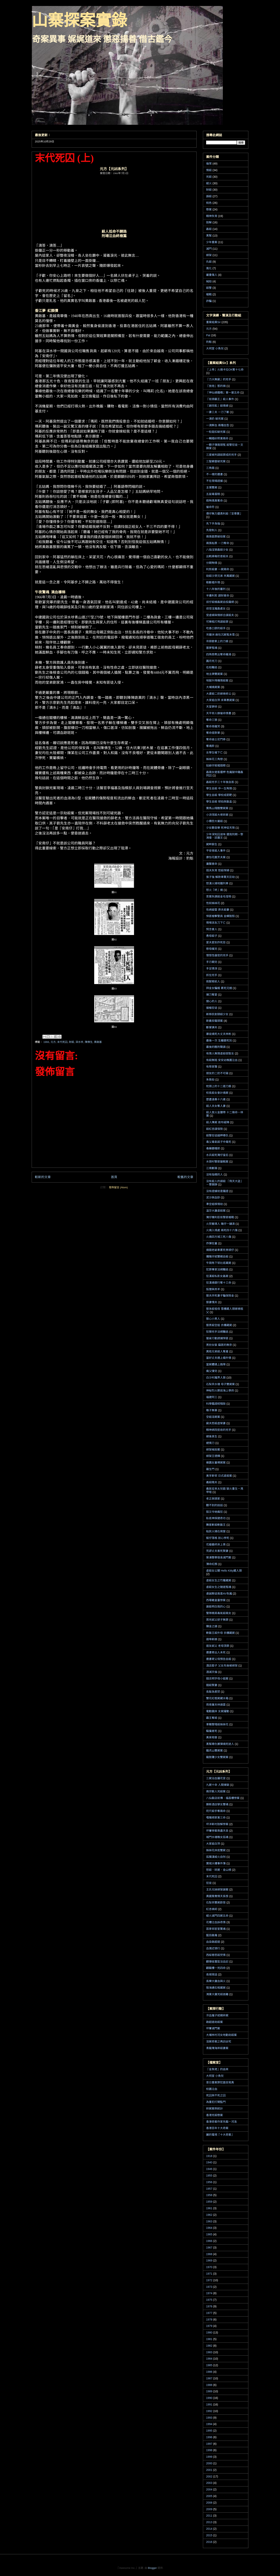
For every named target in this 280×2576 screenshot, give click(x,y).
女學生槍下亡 (214, 752)
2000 (209, 2463)
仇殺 (209, 261)
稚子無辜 (211, 1410)
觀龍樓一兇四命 (216, 1967)
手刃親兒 (211, 962)
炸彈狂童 (211, 1243)
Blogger (152, 2567)
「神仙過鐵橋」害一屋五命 (223, 392)
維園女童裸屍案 (216, 1462)
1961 (209, 2208)
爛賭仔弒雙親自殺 (217, 1256)
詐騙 (209, 301)
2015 (209, 2535)
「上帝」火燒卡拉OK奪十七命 (225, 369)
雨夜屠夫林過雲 (216, 1704)
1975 (209, 2299)
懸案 (209, 209)
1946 (209, 2169)
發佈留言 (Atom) (118, 1187)
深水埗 (79, 1041)
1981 (209, 2339)
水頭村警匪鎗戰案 (217, 1161)
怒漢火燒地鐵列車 (217, 883)
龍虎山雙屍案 (214, 1750)
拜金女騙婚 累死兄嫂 (219, 988)
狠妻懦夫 (211, 1302)
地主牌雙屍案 (214, 674)
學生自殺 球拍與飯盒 (219, 801)
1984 (209, 2358)
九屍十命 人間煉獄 (217, 1784)
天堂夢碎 (211, 706)
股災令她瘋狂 (214, 1511)
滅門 (209, 248)
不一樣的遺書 (214, 474)
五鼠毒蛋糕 (213, 494)
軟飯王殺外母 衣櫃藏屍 (220, 1632)
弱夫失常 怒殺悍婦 (217, 870)
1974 (209, 2293)
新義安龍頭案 (214, 1020)
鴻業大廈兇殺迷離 (217, 1994)
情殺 (209, 170)
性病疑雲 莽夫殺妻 (217, 909)
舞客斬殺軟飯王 (216, 1524)
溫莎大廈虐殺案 (216, 1210)
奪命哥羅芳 (213, 726)
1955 (209, 2175)
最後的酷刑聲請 (216, 1046)
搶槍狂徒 (211, 1007)
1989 (209, 2391)
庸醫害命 (211, 863)
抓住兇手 (211, 975)
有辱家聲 (211, 1066)
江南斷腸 (211, 1168)
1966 (46, 1041)
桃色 (209, 202)
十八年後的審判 (216, 589)
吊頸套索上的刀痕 (217, 641)
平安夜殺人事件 (216, 850)
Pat (208, 335)
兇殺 (209, 176)
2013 (209, 2522)
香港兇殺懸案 (214, 2115)
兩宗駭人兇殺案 (216, 1791)
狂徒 (209, 1883)
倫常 (209, 163)
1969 (209, 2260)
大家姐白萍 (213, 1843)
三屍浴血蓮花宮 (216, 1778)
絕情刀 (210, 1443)
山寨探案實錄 (79, 20)
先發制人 (211, 530)
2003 (209, 2482)
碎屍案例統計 (214, 2108)
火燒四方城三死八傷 (218, 1236)
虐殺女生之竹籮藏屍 (218, 1580)
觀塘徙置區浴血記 (217, 1961)
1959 (209, 2201)
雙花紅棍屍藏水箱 (217, 1698)
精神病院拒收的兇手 (218, 1429)
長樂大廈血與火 (216, 1981)
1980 (209, 2332)
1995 (209, 2430)
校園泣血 (211, 2089)
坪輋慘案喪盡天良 (217, 1830)
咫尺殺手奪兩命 (216, 1811)
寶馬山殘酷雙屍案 (217, 808)
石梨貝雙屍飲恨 (216, 1902)
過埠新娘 (211, 1639)
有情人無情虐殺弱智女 (220, 1053)
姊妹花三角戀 (214, 759)
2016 (209, 2541)
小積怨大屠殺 (214, 821)
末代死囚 (62, 1041)
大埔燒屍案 (213, 687)
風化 (209, 268)
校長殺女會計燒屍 (217, 1092)
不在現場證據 (214, 480)
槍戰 (209, 294)
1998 (209, 2450)
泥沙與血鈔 (213, 1197)
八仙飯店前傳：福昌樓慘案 (223, 1798)
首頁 (114, 1177)
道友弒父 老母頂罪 (217, 1645)
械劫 (209, 281)
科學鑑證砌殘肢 (216, 1403)
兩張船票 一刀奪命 (217, 543)
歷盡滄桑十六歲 (216, 1099)
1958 (209, 2195)
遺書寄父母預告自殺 (218, 1659)
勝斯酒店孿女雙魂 (217, 1804)
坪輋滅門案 (213, 2028)
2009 (209, 2509)
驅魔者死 (211, 1731)
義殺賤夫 (211, 1482)
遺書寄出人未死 (216, 1652)
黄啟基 (98, 1041)
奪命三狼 (211, 719)
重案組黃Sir (213, 322)
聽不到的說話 (214, 1505)
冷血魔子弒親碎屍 (217, 2015)
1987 (209, 2378)
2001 (209, 2469)
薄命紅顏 (211, 1564)
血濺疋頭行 (213, 1948)
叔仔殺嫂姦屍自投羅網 (220, 602)
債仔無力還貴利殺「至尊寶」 (224, 513)
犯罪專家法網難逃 (217, 1269)
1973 (209, 2286)
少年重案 (211, 242)
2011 (209, 2515)
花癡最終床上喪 (216, 1544)
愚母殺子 (211, 935)
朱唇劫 (210, 1079)
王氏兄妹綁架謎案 (217, 1889)
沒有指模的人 (214, 1174)
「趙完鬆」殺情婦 (217, 405)
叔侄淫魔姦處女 (216, 608)
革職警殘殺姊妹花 (217, 1724)
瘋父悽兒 (211, 1371)
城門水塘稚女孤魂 (217, 1837)
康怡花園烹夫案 (216, 857)
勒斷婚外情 (213, 582)
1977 (209, 2313)
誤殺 (209, 196)
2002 (209, 2476)
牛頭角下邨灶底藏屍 (218, 1262)
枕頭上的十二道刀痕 (218, 1086)
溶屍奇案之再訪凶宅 (218, 2041)
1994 (209, 2424)
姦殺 (209, 229)
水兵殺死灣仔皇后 (217, 1155)
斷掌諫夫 (211, 1027)
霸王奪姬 (211, 1717)
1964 (209, 2227)
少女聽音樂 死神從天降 (220, 827)
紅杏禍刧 (211, 1909)
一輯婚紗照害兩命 (217, 438)
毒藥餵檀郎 (213, 1148)
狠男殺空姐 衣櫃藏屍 (219, 1325)
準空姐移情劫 (214, 1204)
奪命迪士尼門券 (216, 739)
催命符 (210, 507)
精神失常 (211, 216)
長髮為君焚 (213, 1691)
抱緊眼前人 (213, 981)
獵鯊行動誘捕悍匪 (217, 1338)
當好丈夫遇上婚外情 (218, 1357)
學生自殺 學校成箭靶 (219, 795)
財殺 (71, 1041)
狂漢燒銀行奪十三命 (218, 1282)
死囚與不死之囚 (216, 2095)
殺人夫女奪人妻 (216, 1106)
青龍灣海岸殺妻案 (217, 2048)
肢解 (209, 222)
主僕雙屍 (211, 487)
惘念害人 (211, 929)
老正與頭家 (213, 1498)
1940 (209, 2162)
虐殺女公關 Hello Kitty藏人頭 (224, 1570)
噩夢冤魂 (211, 647)
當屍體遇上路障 (216, 1364)
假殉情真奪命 (214, 500)
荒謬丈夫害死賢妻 (217, 1550)
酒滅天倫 (211, 1672)
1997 (209, 2443)
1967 (209, 2247)
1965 (209, 2234)
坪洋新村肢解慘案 (217, 1824)
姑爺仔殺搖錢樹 (216, 765)
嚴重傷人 (211, 274)
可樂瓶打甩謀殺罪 (217, 621)
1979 (209, 2325)
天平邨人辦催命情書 (218, 713)
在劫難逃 (211, 667)
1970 (209, 2267)
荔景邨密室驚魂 (216, 1928)
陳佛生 (89, 1041)
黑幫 (209, 235)
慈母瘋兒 (211, 948)
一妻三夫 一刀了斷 (217, 412)
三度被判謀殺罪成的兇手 (221, 454)
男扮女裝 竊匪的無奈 (219, 1344)
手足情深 (211, 968)
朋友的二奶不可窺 (217, 1073)
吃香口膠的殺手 (216, 628)
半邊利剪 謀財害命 (217, 595)
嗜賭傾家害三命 (216, 1817)
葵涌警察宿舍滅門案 (218, 1557)
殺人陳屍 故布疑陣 (217, 1122)
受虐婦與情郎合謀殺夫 (220, 615)
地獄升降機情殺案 (217, 680)
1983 (209, 2352)
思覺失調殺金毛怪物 (218, 896)
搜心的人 (211, 1001)
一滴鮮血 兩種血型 (217, 425)
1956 (209, 2182)
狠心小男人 (213, 1318)
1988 (209, 2385)
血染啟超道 (213, 1941)
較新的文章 (43, 1177)
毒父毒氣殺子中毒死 (218, 1141)
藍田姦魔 (211, 1935)
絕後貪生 (211, 1436)
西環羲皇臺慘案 (216, 1600)
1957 (209, 2188)
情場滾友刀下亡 (216, 922)
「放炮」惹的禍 (216, 386)
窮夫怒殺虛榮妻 (216, 1423)
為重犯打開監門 (216, 2102)
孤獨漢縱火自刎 (216, 1856)
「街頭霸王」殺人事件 (220, 399)
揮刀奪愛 (211, 994)
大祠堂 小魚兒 (215, 348)
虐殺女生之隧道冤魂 (218, 1587)
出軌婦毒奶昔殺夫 (217, 556)
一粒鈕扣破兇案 (216, 431)
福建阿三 (211, 1397)
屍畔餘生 (211, 844)
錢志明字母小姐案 (217, 1678)
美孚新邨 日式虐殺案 (219, 1475)
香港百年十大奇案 (217, 2128)
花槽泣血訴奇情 (216, 1922)
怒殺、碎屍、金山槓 (218, 1869)
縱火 (209, 183)
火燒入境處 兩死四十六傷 (222, 1230)
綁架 (209, 255)
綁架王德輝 (213, 1456)
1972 (209, 2280)
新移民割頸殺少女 (217, 1014)
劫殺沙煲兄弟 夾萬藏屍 (220, 575)
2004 (209, 2489)
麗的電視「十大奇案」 (220, 2134)
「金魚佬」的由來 (217, 2069)
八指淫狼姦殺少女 (217, 549)
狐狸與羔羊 (213, 1289)
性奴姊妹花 (213, 903)
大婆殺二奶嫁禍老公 (218, 693)
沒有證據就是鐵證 (217, 1191)
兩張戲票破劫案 (216, 536)
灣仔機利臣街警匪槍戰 (220, 1217)
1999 (209, 2456)
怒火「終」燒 (214, 890)
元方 (53, 1041)
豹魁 (209, 341)
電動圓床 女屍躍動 (217, 1711)
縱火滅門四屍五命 (217, 1915)
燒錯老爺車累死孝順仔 (220, 1250)
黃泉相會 (211, 1737)
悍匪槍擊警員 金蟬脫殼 (220, 916)
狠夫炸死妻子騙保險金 (220, 1295)
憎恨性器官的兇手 (217, 955)
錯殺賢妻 (211, 1685)
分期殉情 (211, 562)
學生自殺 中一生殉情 (219, 788)
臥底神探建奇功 (216, 1518)
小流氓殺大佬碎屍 (217, 814)
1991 (209, 2404)
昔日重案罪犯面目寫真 (220, 2082)
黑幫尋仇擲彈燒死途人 (220, 1744)
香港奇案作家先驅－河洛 (221, 2121)
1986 (209, 2371)
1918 (209, 2156)
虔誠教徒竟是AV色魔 (219, 1593)
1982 (209, 2345)
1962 (209, 2214)
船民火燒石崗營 (216, 1531)
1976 (209, 2306)
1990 (209, 2397)
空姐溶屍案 (213, 1416)
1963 (209, 2221)
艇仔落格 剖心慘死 (217, 1537)
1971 (209, 2273)
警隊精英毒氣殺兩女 (218, 1613)
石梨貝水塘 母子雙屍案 (220, 1384)
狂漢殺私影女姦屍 (217, 1276)
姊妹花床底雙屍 (216, 1850)
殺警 (209, 287)
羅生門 (210, 1469)
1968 (209, 2254)
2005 (209, 2496)
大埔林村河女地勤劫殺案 (221, 2035)
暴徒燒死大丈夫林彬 (218, 1034)
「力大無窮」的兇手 (218, 379)
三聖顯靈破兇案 (216, 461)
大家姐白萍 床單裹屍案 (220, 700)
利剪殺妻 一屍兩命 (217, 569)
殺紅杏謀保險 (214, 1128)
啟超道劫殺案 (214, 2022)
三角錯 (210, 467)
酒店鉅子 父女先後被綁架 (222, 1665)
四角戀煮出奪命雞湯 (218, 654)
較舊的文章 (185, 1177)
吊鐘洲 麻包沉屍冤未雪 (220, 634)
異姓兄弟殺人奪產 (217, 1351)
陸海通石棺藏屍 (216, 1987)
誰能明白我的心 (216, 1606)
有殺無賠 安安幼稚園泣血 (222, 1060)
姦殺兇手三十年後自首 (220, 782)
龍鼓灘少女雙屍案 (217, 1757)
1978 (209, 2319)
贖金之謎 (211, 1626)
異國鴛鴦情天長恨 (217, 1896)
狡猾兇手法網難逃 (217, 1331)
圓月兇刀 (211, 661)
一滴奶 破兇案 (215, 418)
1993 (209, 2417)
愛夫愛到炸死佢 (216, 942)
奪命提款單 (213, 732)
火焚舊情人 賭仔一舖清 (220, 1223)
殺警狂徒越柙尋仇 (217, 1135)
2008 (209, 2502)
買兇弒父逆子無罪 (217, 1619)
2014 (209, 2528)
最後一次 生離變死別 (219, 1040)
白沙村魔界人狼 (216, 1377)
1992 (209, 2411)
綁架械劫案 (213, 1449)
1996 (209, 2437)
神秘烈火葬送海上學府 (220, 1390)
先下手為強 (213, 523)
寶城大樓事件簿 (216, 1863)
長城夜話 (211, 1974)
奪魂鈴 (210, 746)
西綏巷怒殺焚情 (216, 1955)
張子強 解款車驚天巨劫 (220, 877)
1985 (209, 2365)
